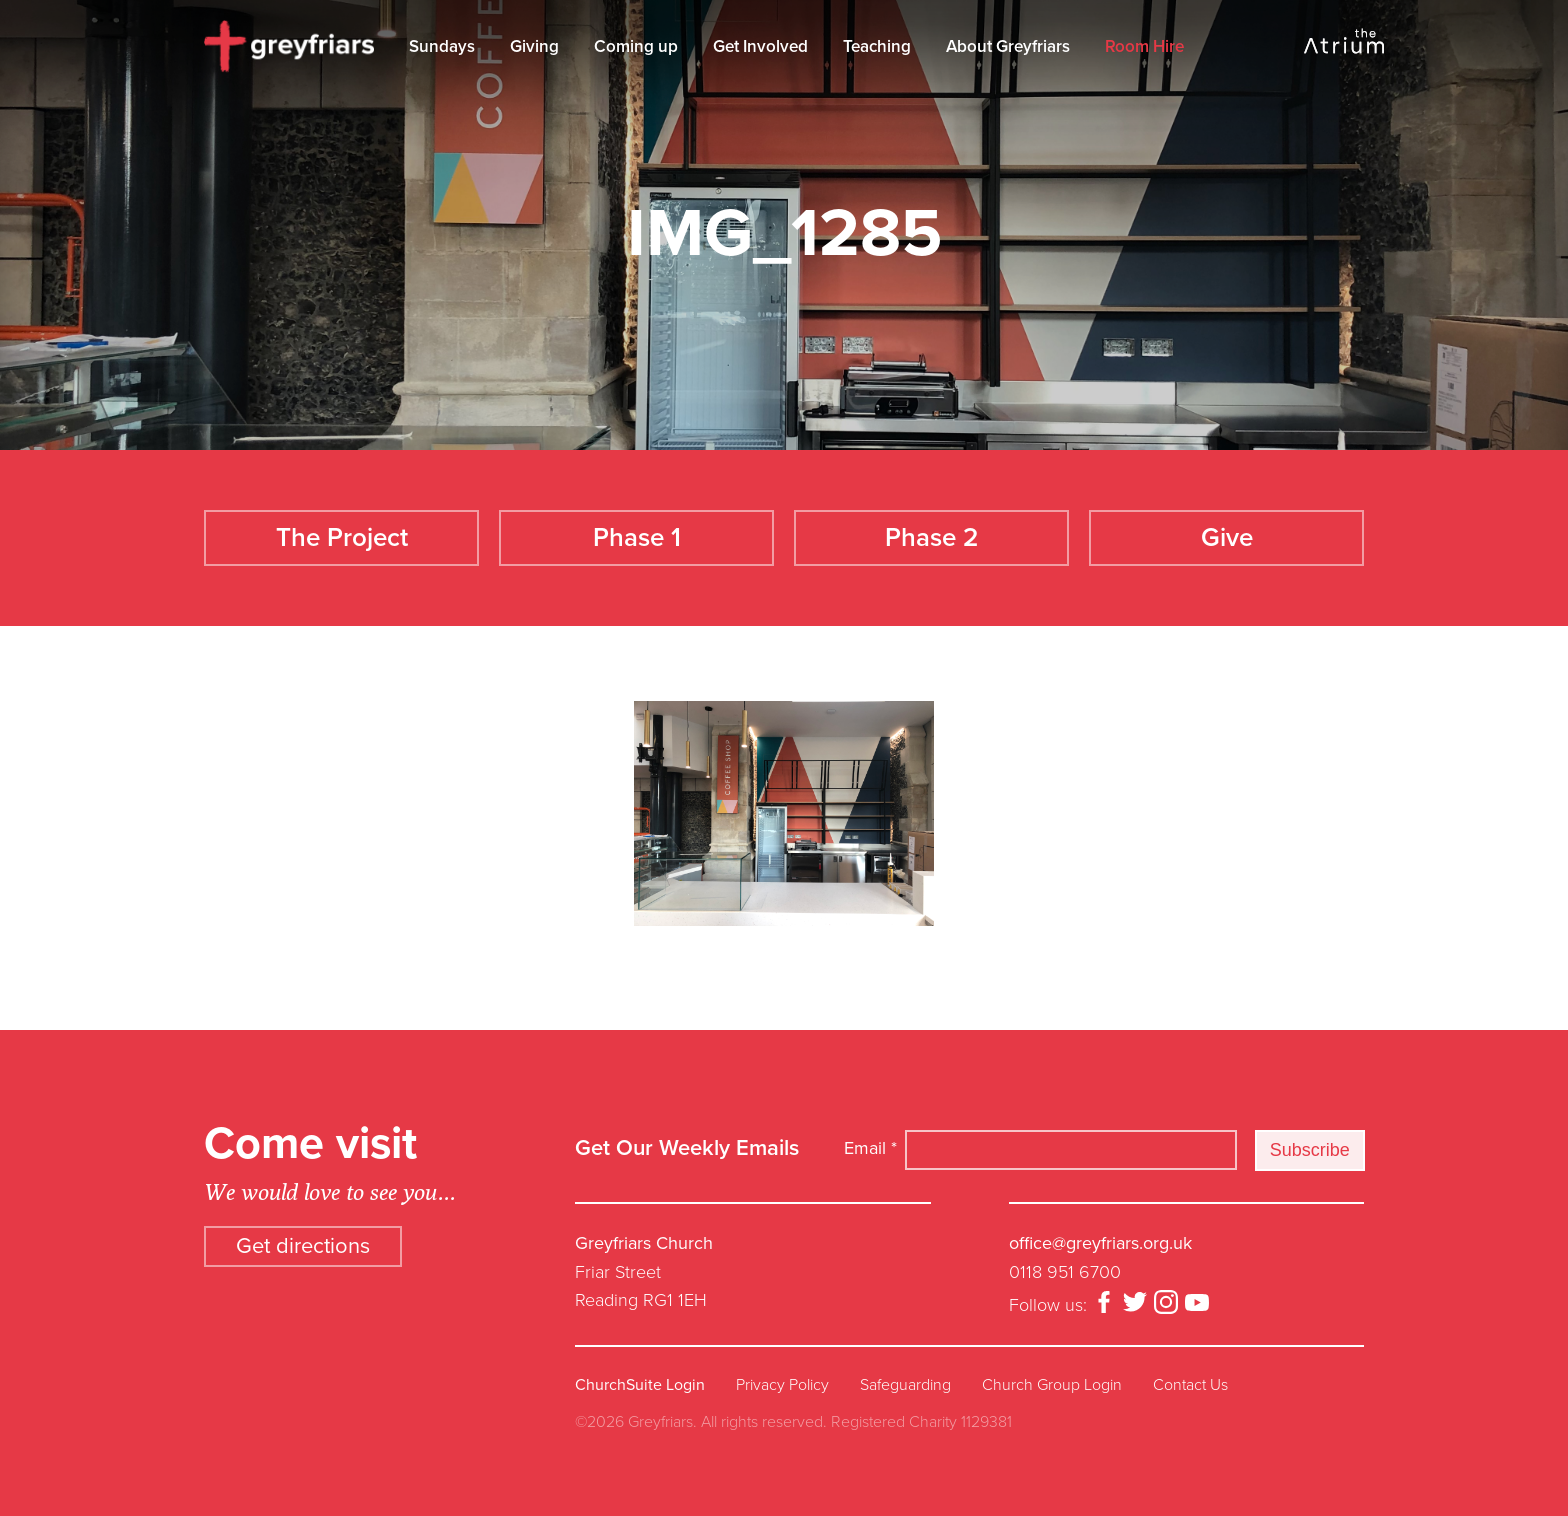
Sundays (442, 46)
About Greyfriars (1008, 46)
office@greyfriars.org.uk (1100, 1243)
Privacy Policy (782, 1385)
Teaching (877, 46)
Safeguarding (905, 1385)
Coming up (636, 46)
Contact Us (1190, 1385)
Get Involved (760, 46)
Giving (534, 46)
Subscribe (1310, 1150)
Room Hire (1144, 46)
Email (870, 1148)
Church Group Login (1052, 1385)
